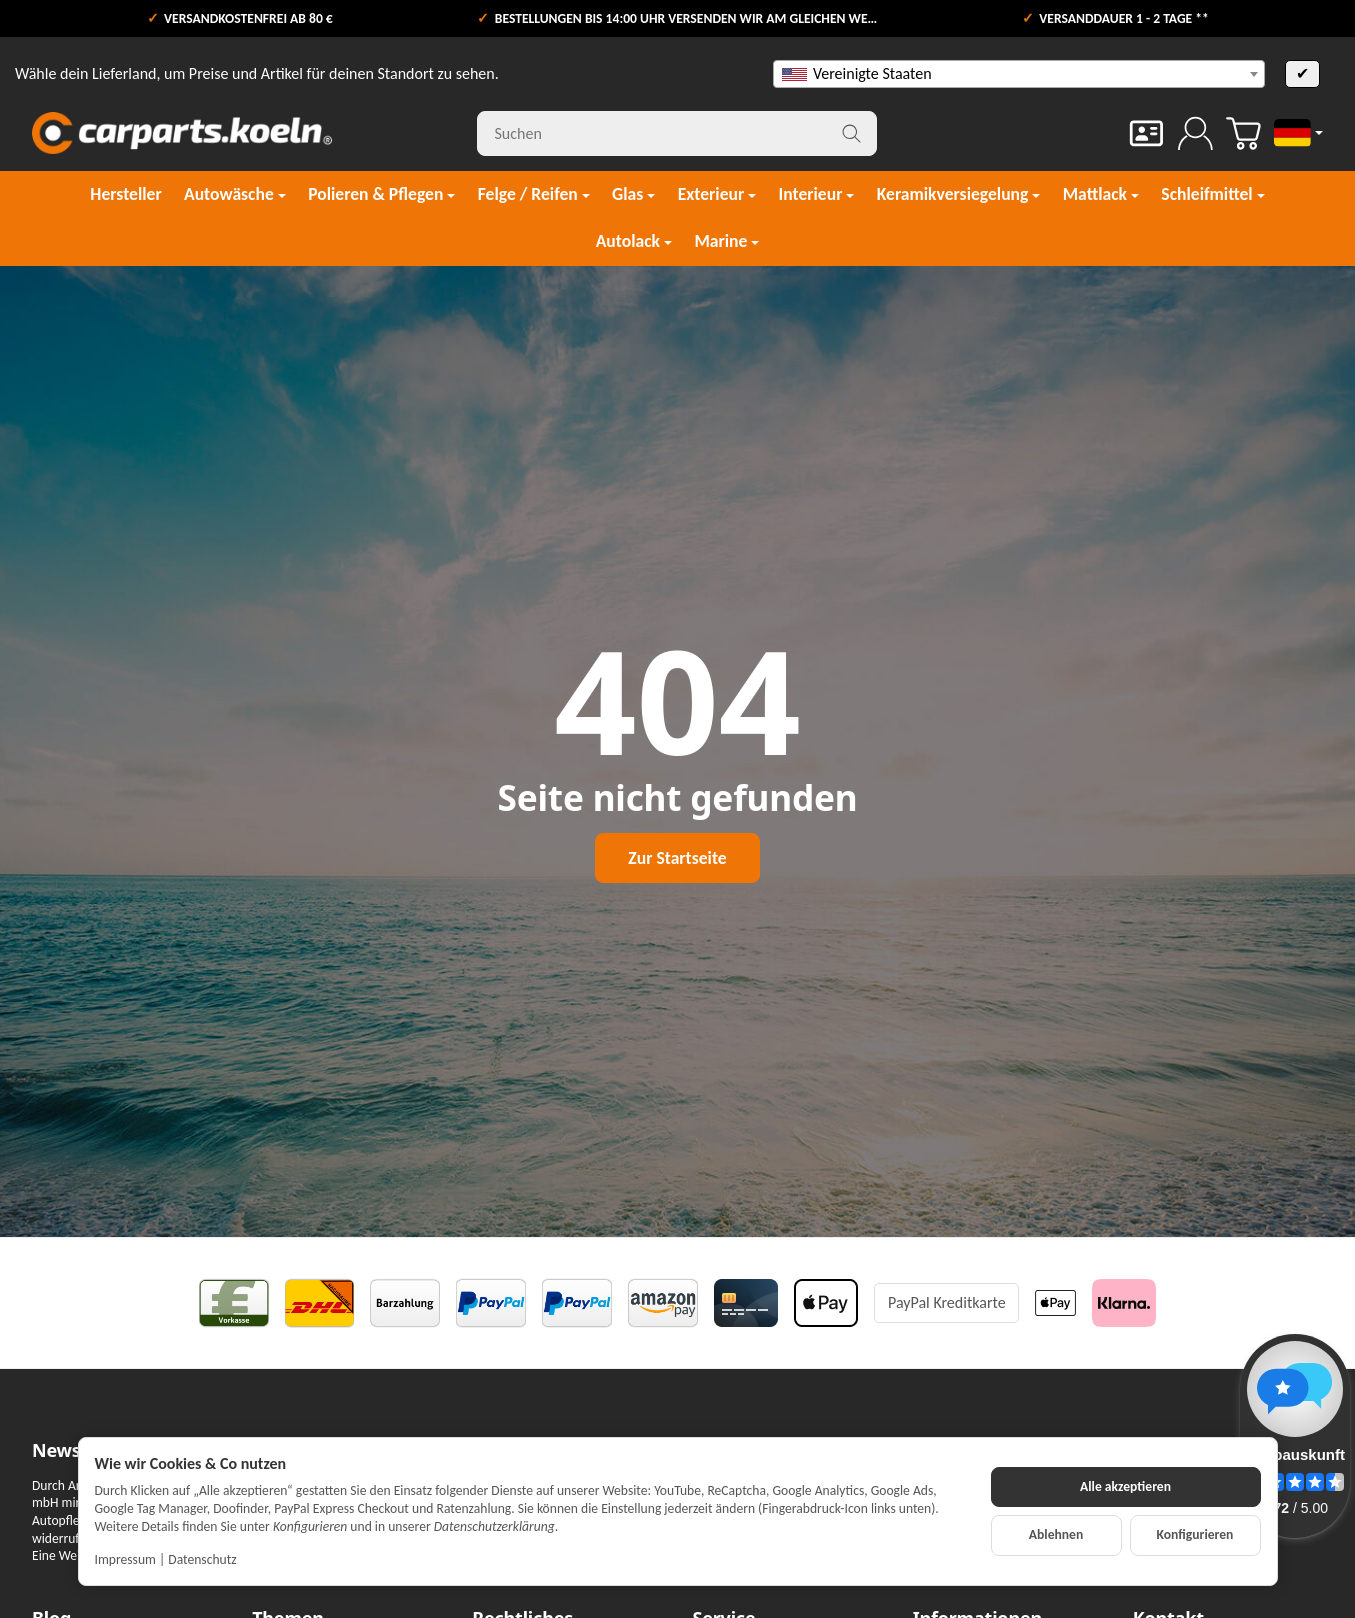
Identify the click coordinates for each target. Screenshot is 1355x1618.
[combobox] (1019, 74)
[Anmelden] (1195, 133)
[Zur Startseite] (182, 133)
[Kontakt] (1146, 133)
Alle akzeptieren (1125, 1486)
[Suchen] (677, 133)
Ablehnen (1056, 1534)
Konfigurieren (1195, 1534)
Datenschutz (202, 1559)
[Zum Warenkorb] (1243, 133)
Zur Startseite (677, 858)
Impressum (125, 1559)
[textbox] (1019, 74)
